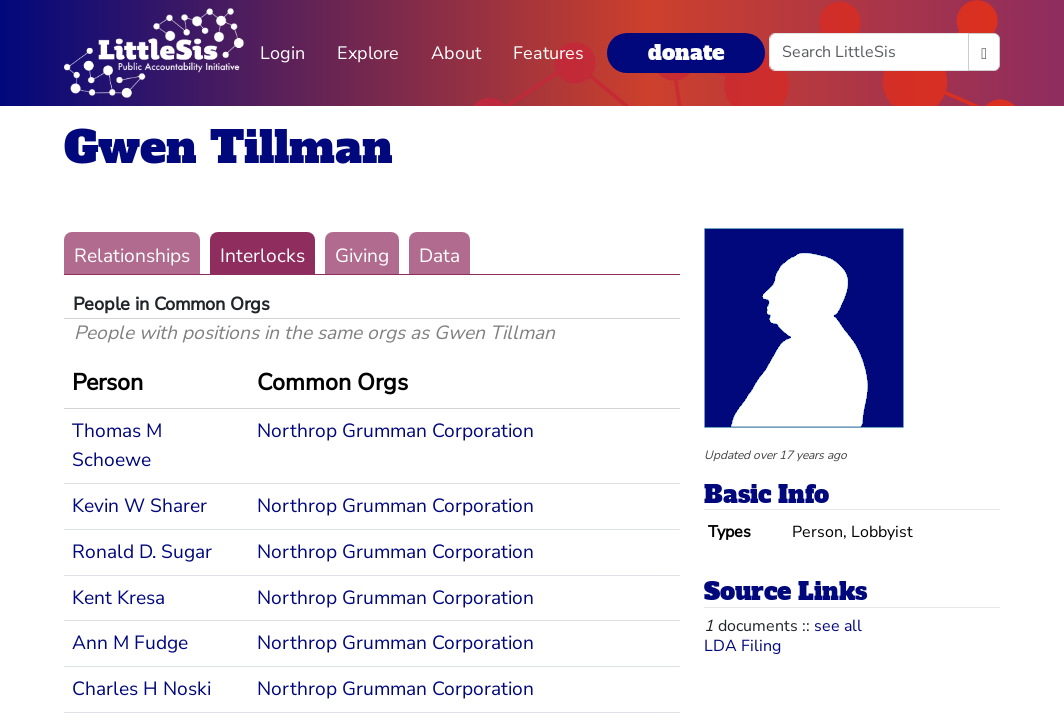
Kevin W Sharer (139, 506)
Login (282, 53)
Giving (362, 256)
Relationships (132, 256)
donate (686, 52)
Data (439, 256)
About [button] (456, 53)
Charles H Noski (141, 689)
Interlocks (262, 256)
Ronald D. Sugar (142, 552)
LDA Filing (742, 646)
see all (838, 626)
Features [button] (548, 53)
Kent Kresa (118, 598)
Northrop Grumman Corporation (395, 431)
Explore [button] (368, 53)
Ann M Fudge (130, 643)
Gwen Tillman (228, 147)
